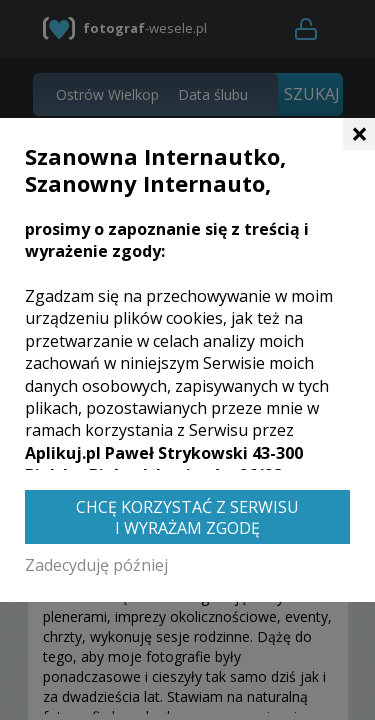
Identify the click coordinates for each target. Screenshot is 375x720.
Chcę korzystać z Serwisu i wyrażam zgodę (187, 517)
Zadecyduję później (96, 565)
